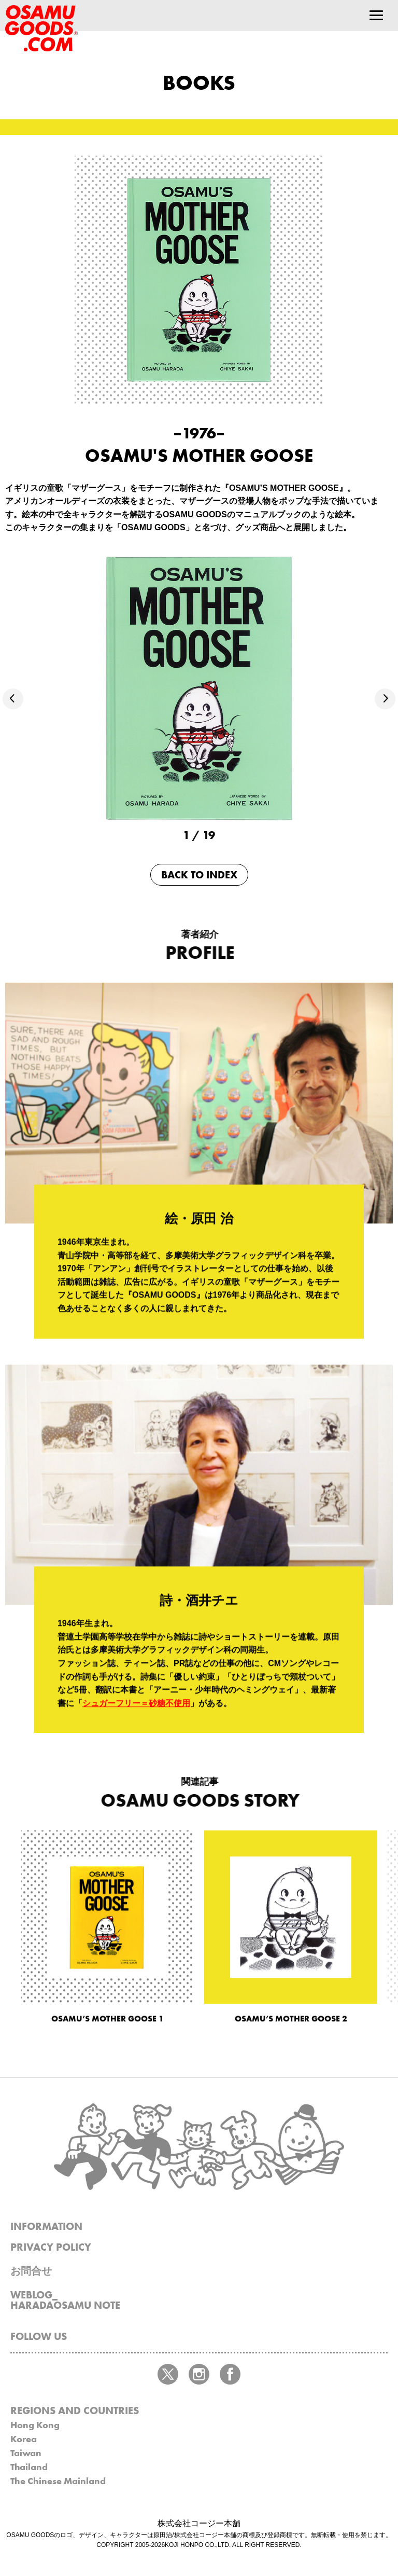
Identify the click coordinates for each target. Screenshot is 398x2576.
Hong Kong (35, 2425)
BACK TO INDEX (199, 874)
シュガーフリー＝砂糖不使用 (136, 1714)
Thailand (29, 2467)
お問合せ (31, 2271)
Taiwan (25, 2453)
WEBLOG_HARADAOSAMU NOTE (65, 2300)
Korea (23, 2439)
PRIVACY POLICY (50, 2247)
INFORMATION (46, 2226)
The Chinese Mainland (58, 2481)
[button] (13, 698)
